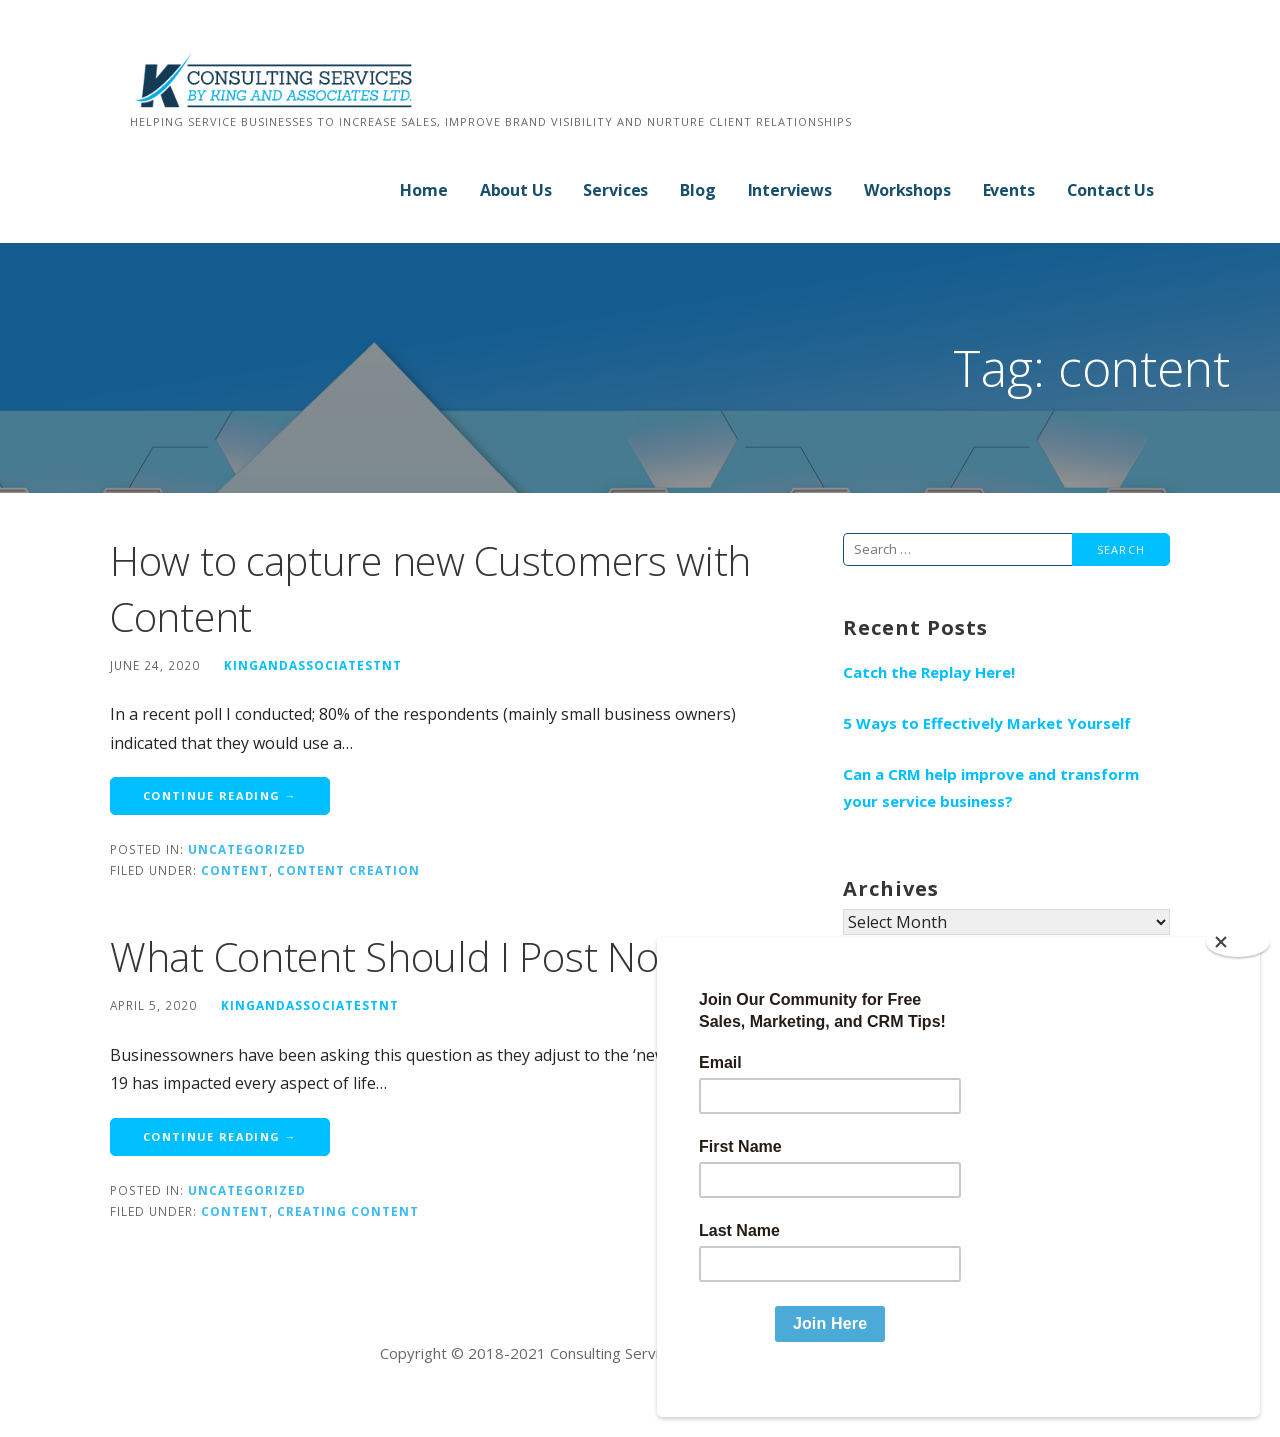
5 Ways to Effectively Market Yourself (987, 723)
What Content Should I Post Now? (406, 956)
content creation (348, 870)
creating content (348, 1211)
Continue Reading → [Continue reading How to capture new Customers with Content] (220, 795)
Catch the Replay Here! (929, 672)
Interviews (790, 190)
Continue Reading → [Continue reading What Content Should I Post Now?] (220, 1136)
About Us (516, 190)
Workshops (907, 190)
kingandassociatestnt (313, 665)
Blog (697, 190)
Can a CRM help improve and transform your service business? (991, 787)
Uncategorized (247, 849)
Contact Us (1110, 190)
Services (615, 190)
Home (423, 190)
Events (1009, 190)
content (235, 870)
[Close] (1238, 975)
